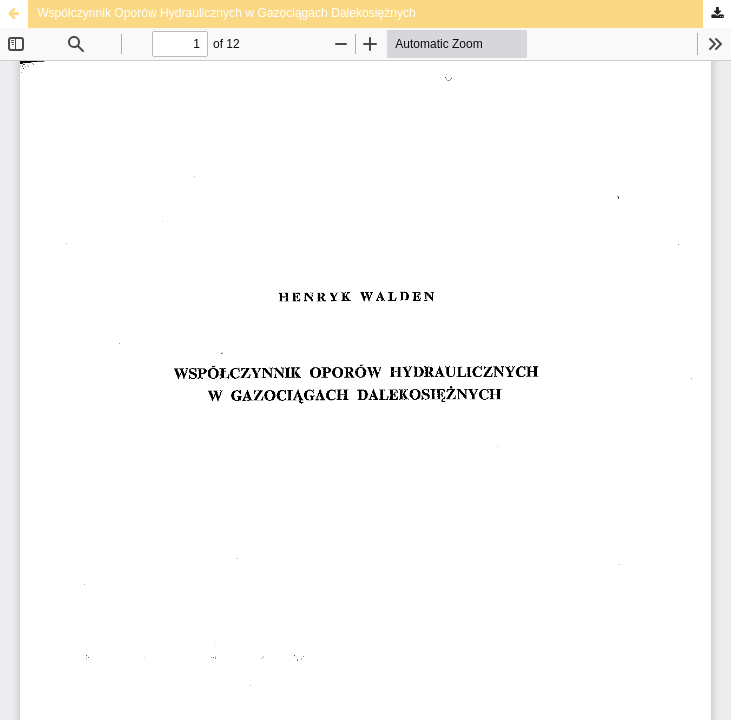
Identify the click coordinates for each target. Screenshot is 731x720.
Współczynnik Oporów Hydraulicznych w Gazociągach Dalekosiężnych (226, 13)
